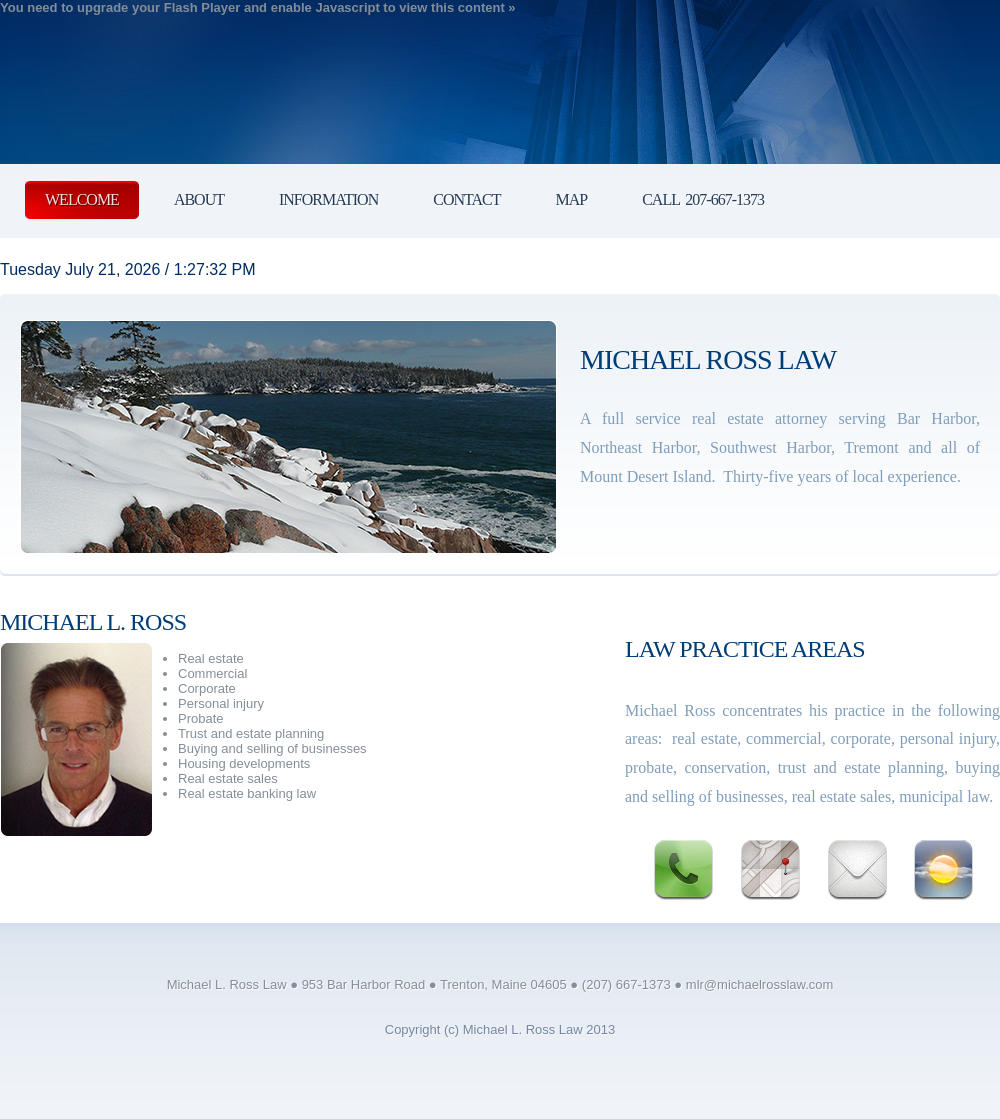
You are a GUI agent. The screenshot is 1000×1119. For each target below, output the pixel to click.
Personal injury (221, 703)
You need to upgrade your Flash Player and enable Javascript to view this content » (258, 7)
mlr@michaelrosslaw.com (760, 984)
